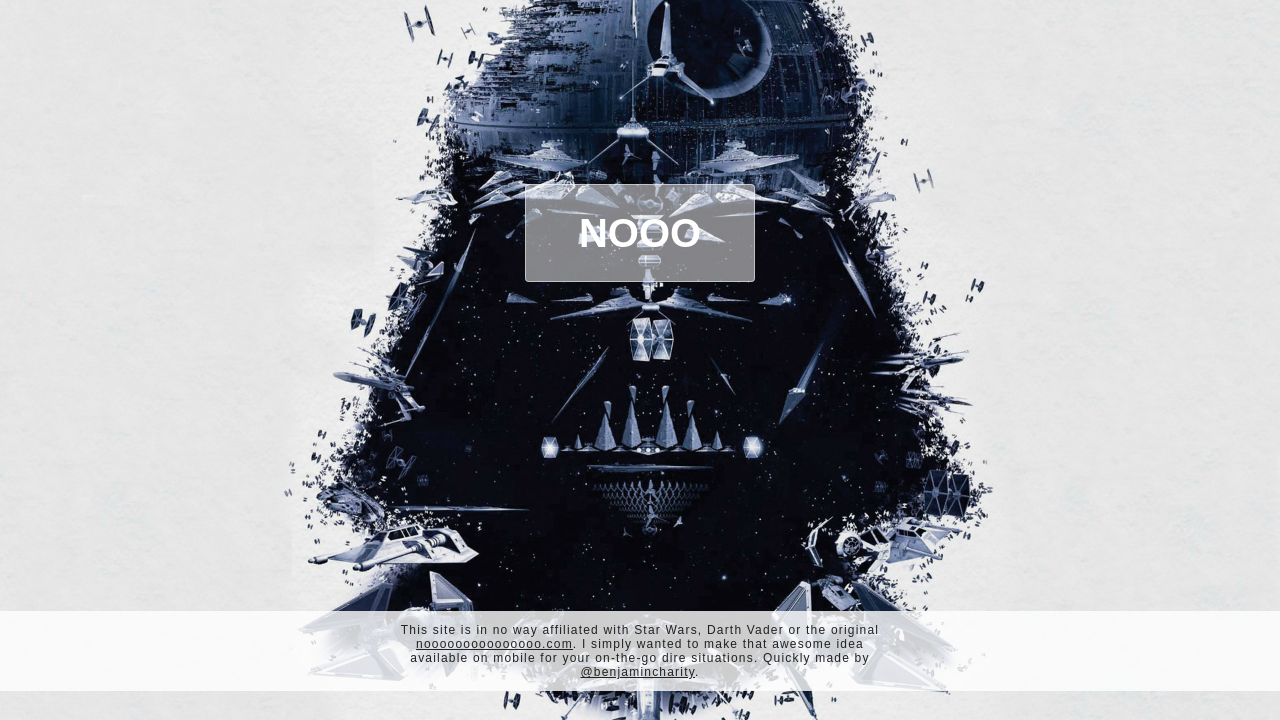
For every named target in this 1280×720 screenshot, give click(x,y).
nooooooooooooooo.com (494, 644)
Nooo (640, 233)
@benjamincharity (637, 672)
